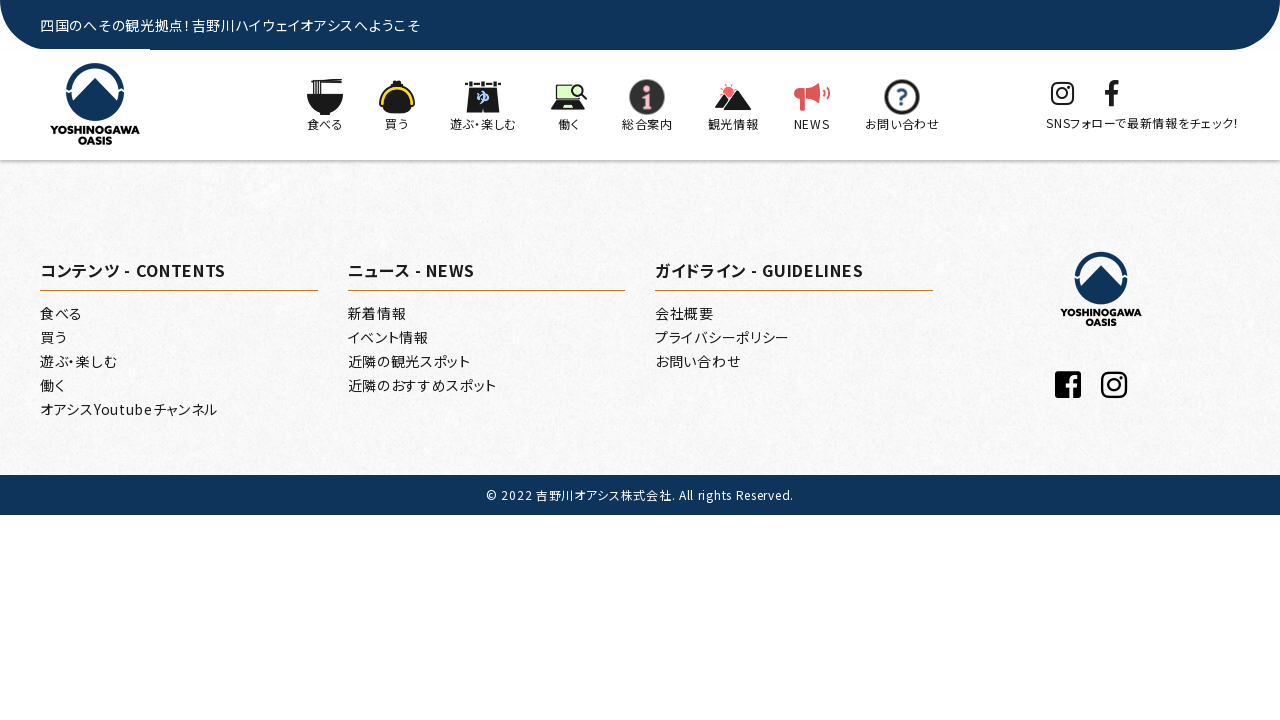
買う (53, 337)
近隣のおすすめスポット (423, 385)
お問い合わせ (697, 361)
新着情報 (377, 313)
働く (52, 385)
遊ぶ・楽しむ (78, 361)
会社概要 (684, 313)
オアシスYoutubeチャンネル (129, 409)
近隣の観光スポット (409, 361)
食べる (61, 313)
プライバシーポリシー (722, 337)
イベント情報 (388, 337)
